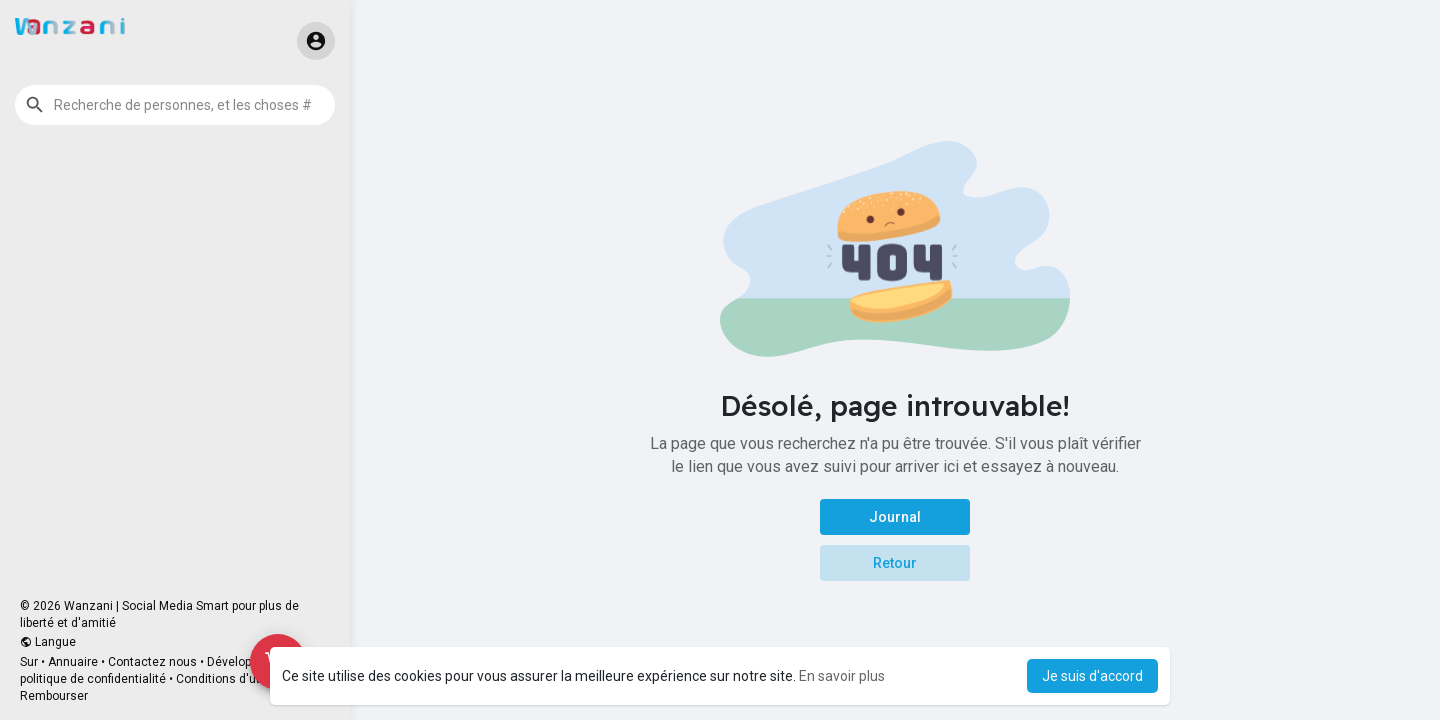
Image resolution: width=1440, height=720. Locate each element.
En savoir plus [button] (842, 676)
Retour (895, 563)
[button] (175, 105)
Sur (29, 662)
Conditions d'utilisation (240, 679)
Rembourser (54, 696)
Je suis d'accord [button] (1092, 676)
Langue (48, 642)
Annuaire (73, 662)
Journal (895, 517)
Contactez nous (152, 662)
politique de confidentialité (93, 679)
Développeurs (244, 662)
